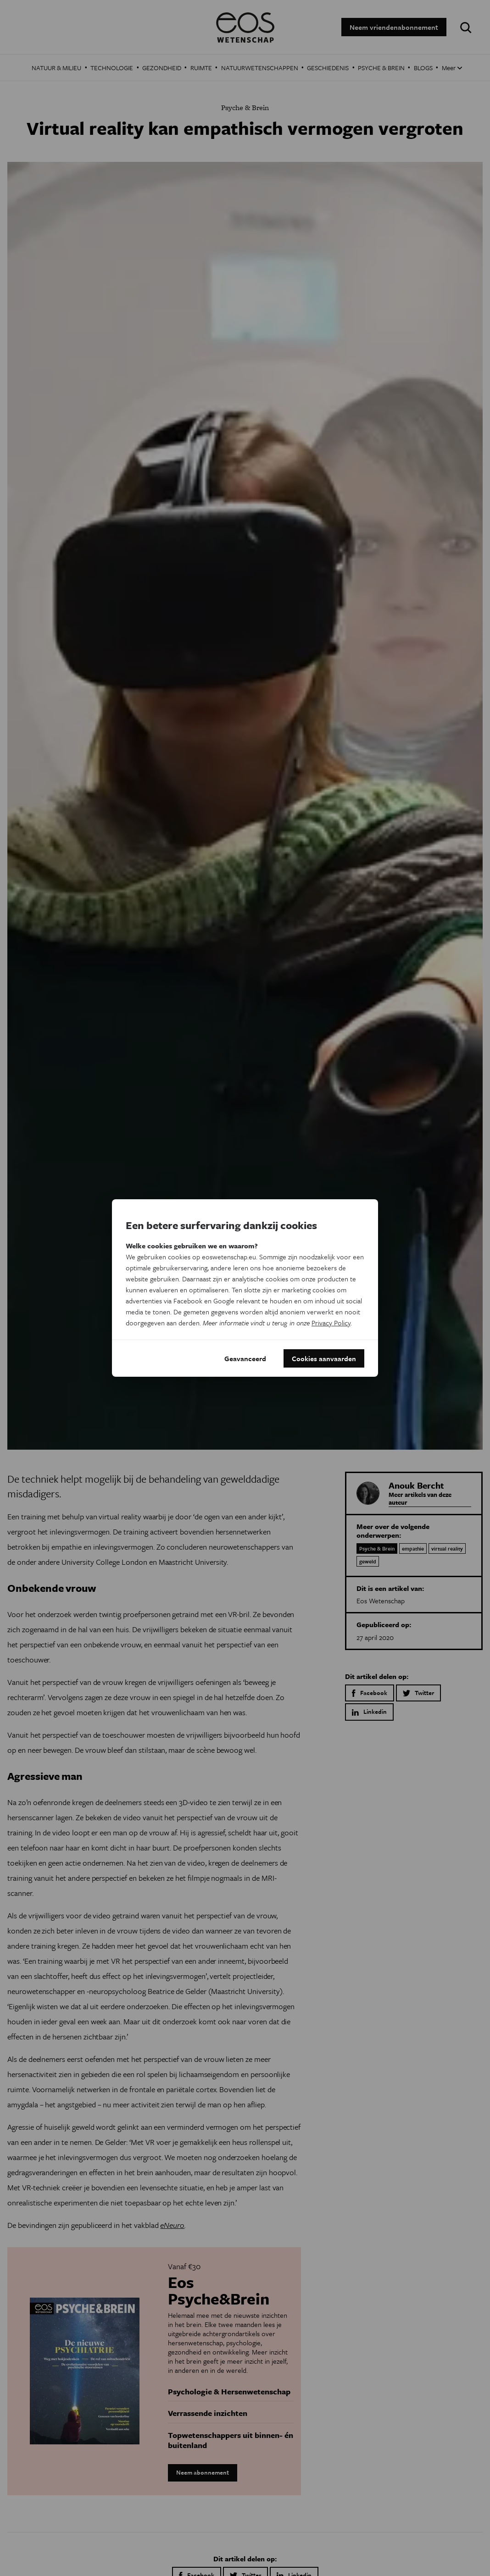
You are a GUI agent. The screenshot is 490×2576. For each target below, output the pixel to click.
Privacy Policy (331, 1323)
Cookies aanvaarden (324, 1358)
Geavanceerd (245, 1358)
